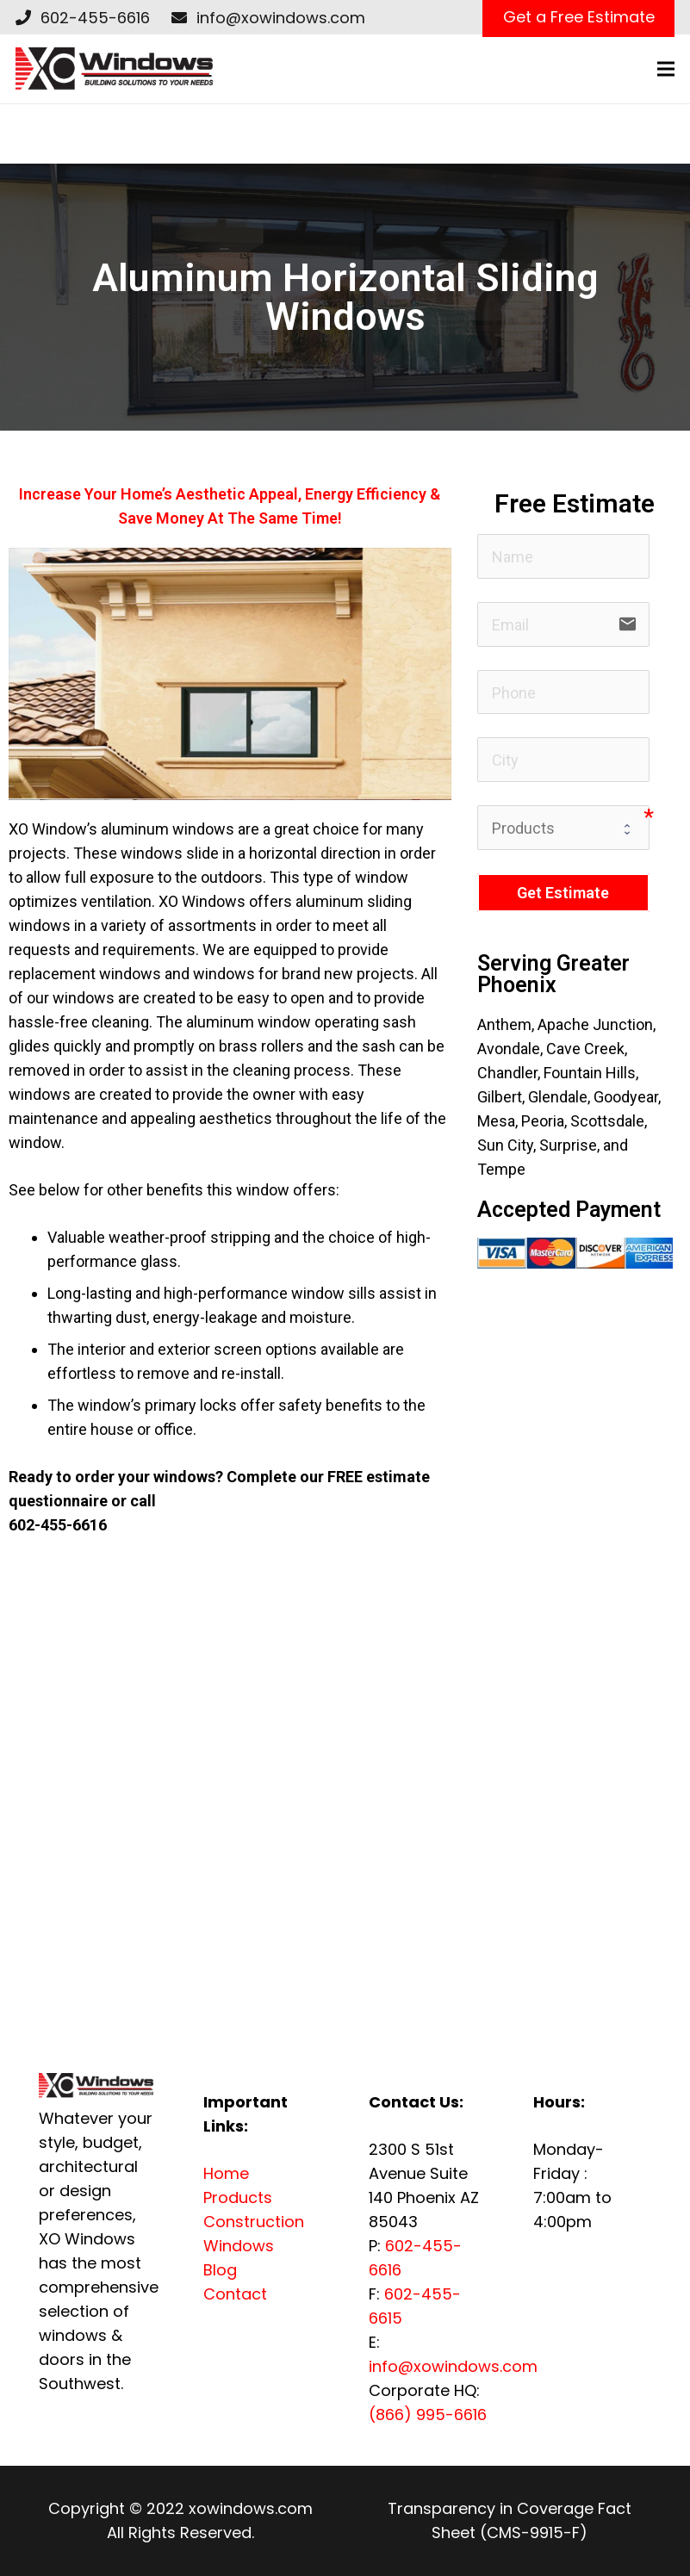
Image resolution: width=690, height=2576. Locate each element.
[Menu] (666, 68)
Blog (220, 2270)
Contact (235, 2294)
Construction (253, 2221)
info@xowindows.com (280, 17)
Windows (238, 2245)
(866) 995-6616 (428, 2414)
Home (226, 2173)
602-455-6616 (95, 17)
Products (237, 2197)
